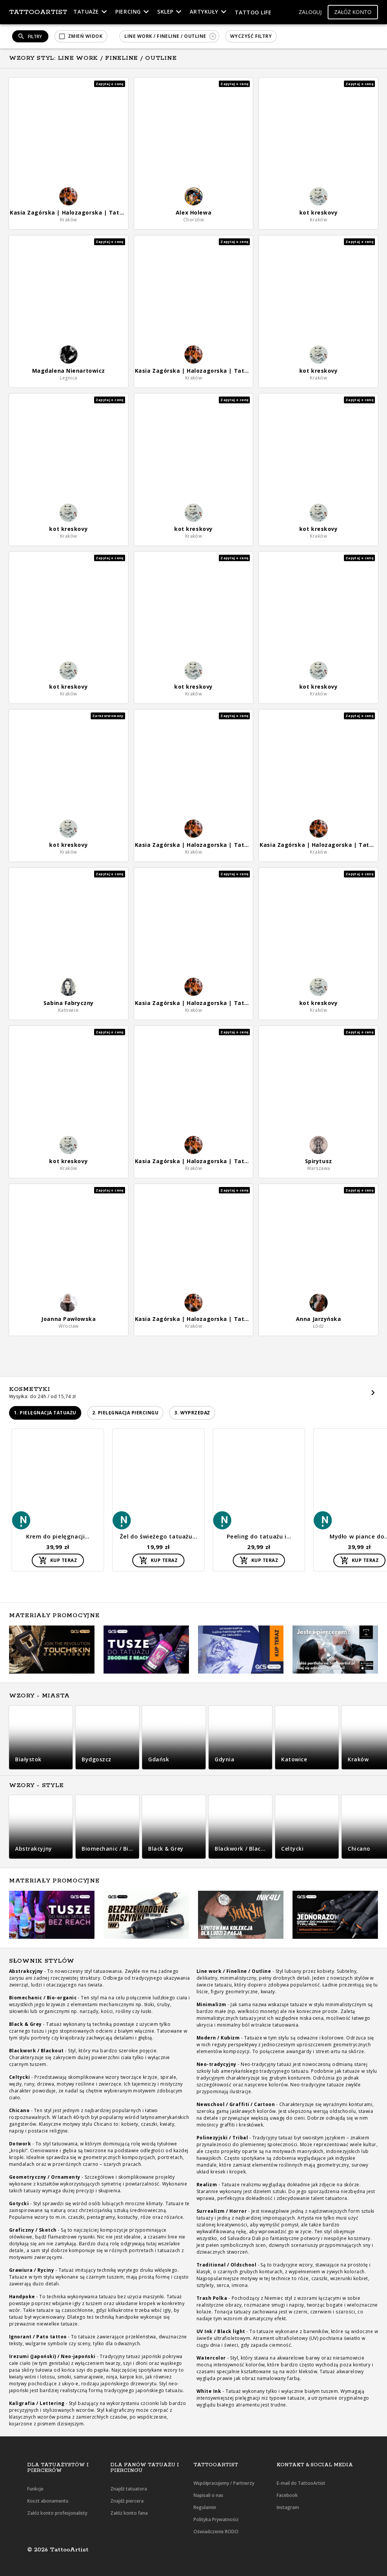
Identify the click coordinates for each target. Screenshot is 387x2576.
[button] (310, 12)
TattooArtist (38, 12)
